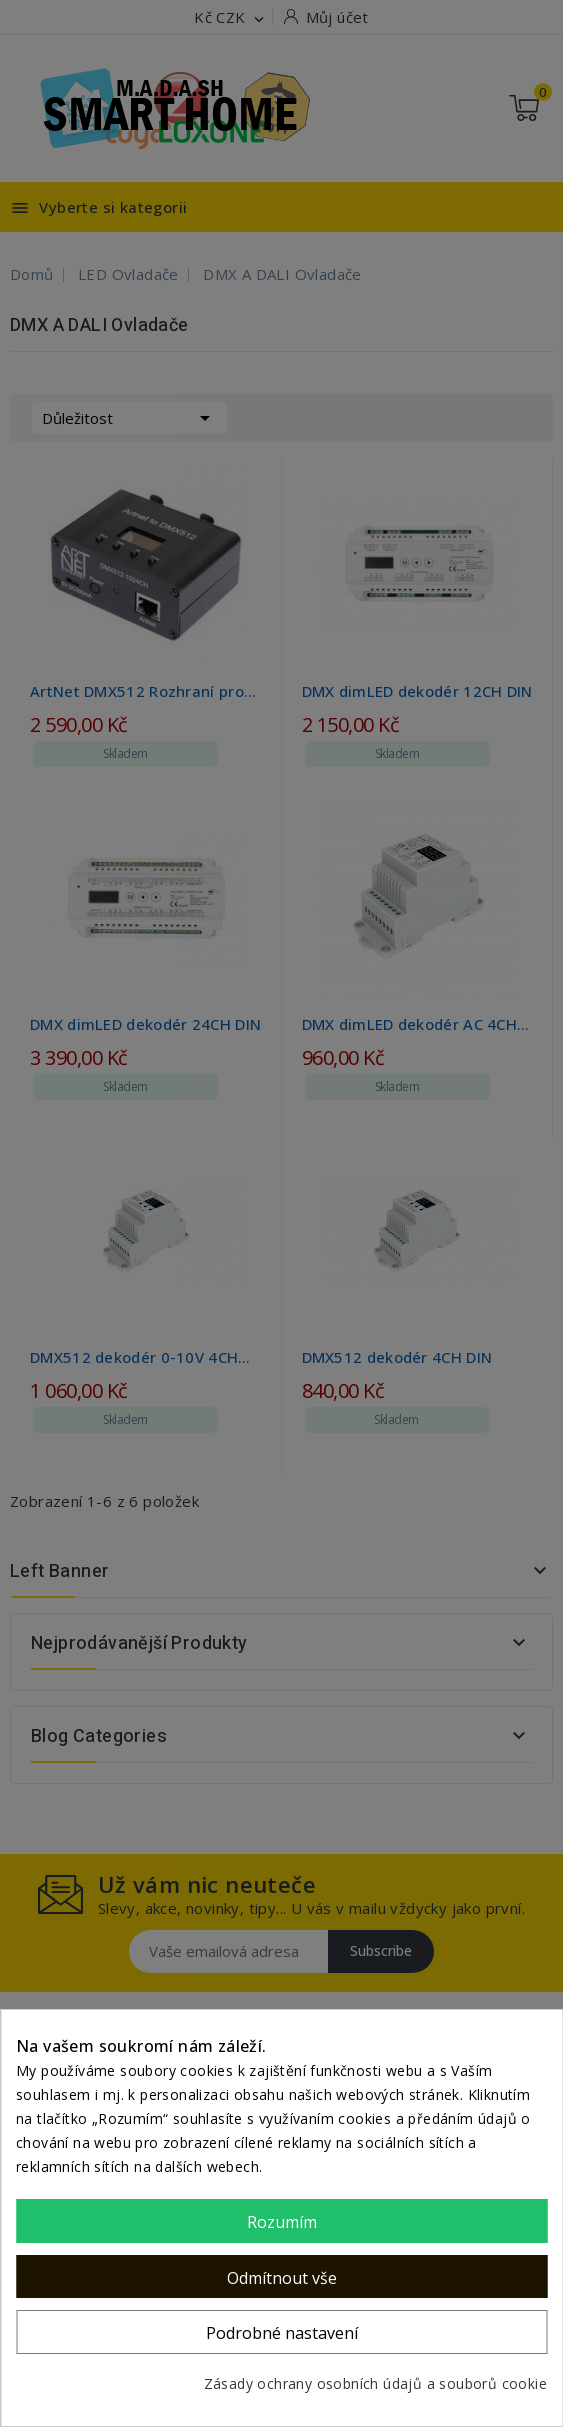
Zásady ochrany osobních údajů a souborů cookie (375, 2383)
